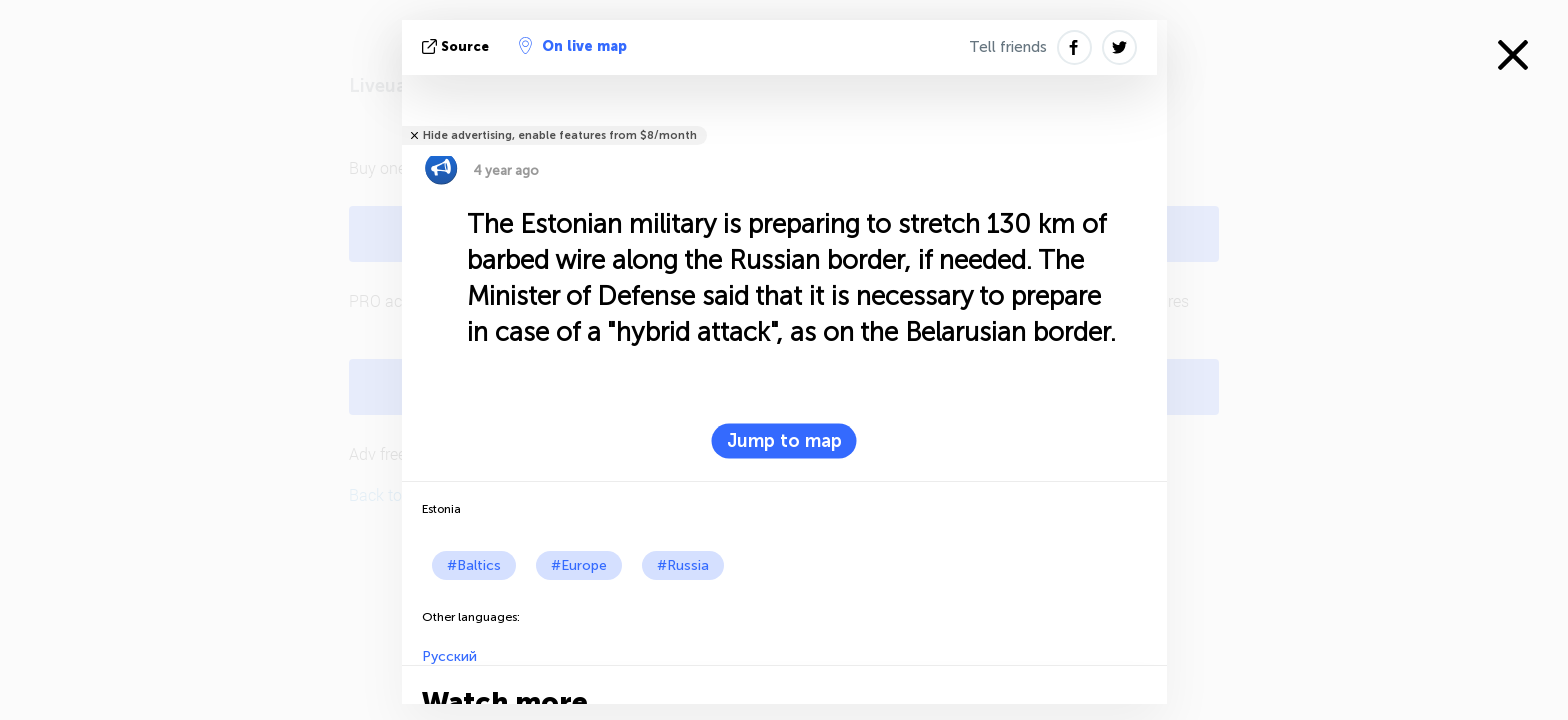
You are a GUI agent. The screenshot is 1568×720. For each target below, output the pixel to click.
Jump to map (784, 441)
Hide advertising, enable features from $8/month (560, 135)
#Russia (683, 565)
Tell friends (1008, 47)
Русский (449, 656)
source (457, 46)
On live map (573, 46)
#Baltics (474, 565)
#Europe (579, 565)
